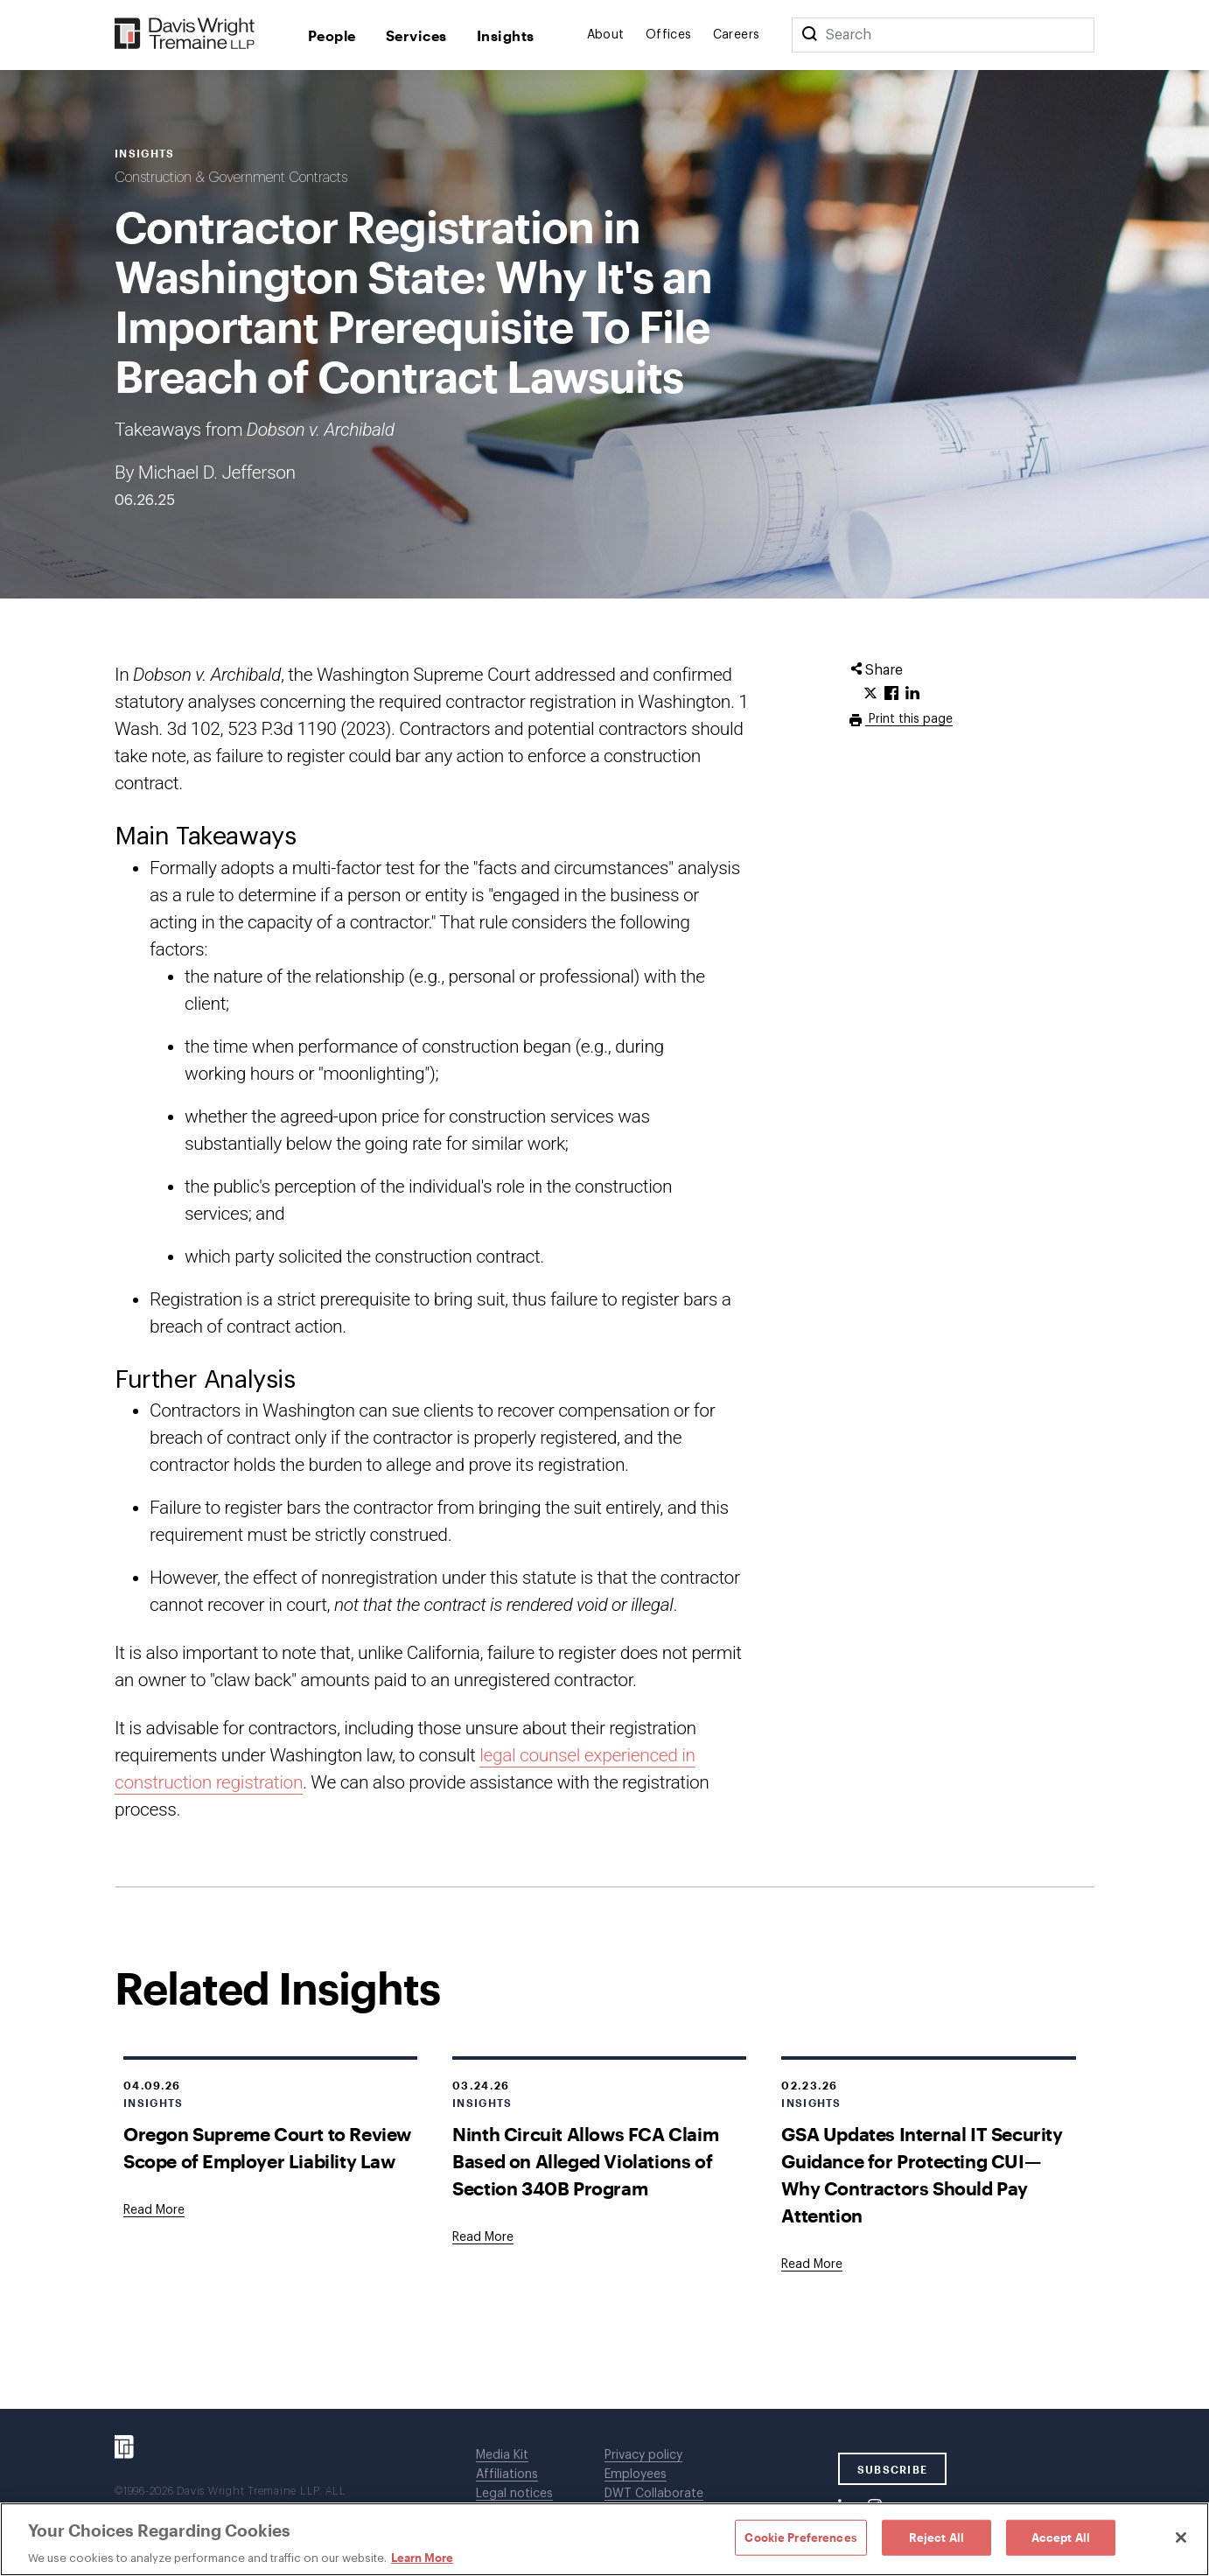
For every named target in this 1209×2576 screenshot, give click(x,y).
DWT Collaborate (653, 2494)
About (606, 35)
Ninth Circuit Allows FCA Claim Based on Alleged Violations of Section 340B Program (585, 2161)
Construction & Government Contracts (231, 178)
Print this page (909, 719)
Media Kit (502, 2455)
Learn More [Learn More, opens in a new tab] (422, 2558)
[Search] (809, 35)
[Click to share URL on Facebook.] (891, 694)
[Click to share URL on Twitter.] (870, 694)
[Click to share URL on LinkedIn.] (912, 694)
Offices (669, 35)
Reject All (936, 2537)
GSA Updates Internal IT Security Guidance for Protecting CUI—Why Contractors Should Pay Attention (921, 2174)
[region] (604, 2539)
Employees (635, 2474)
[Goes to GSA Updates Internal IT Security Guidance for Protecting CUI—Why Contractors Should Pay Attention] (811, 2264)
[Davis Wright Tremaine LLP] (185, 35)
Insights (506, 35)
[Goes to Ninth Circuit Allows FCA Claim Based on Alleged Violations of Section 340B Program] (483, 2237)
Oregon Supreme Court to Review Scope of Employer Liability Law (267, 2147)
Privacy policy (643, 2455)
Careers (736, 35)
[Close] (1181, 2537)
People (332, 35)
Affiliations (507, 2474)
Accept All (1060, 2537)
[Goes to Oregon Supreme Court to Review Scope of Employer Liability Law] (154, 2210)
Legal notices (514, 2494)
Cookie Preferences (800, 2537)
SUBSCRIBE (892, 2469)
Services (416, 35)
